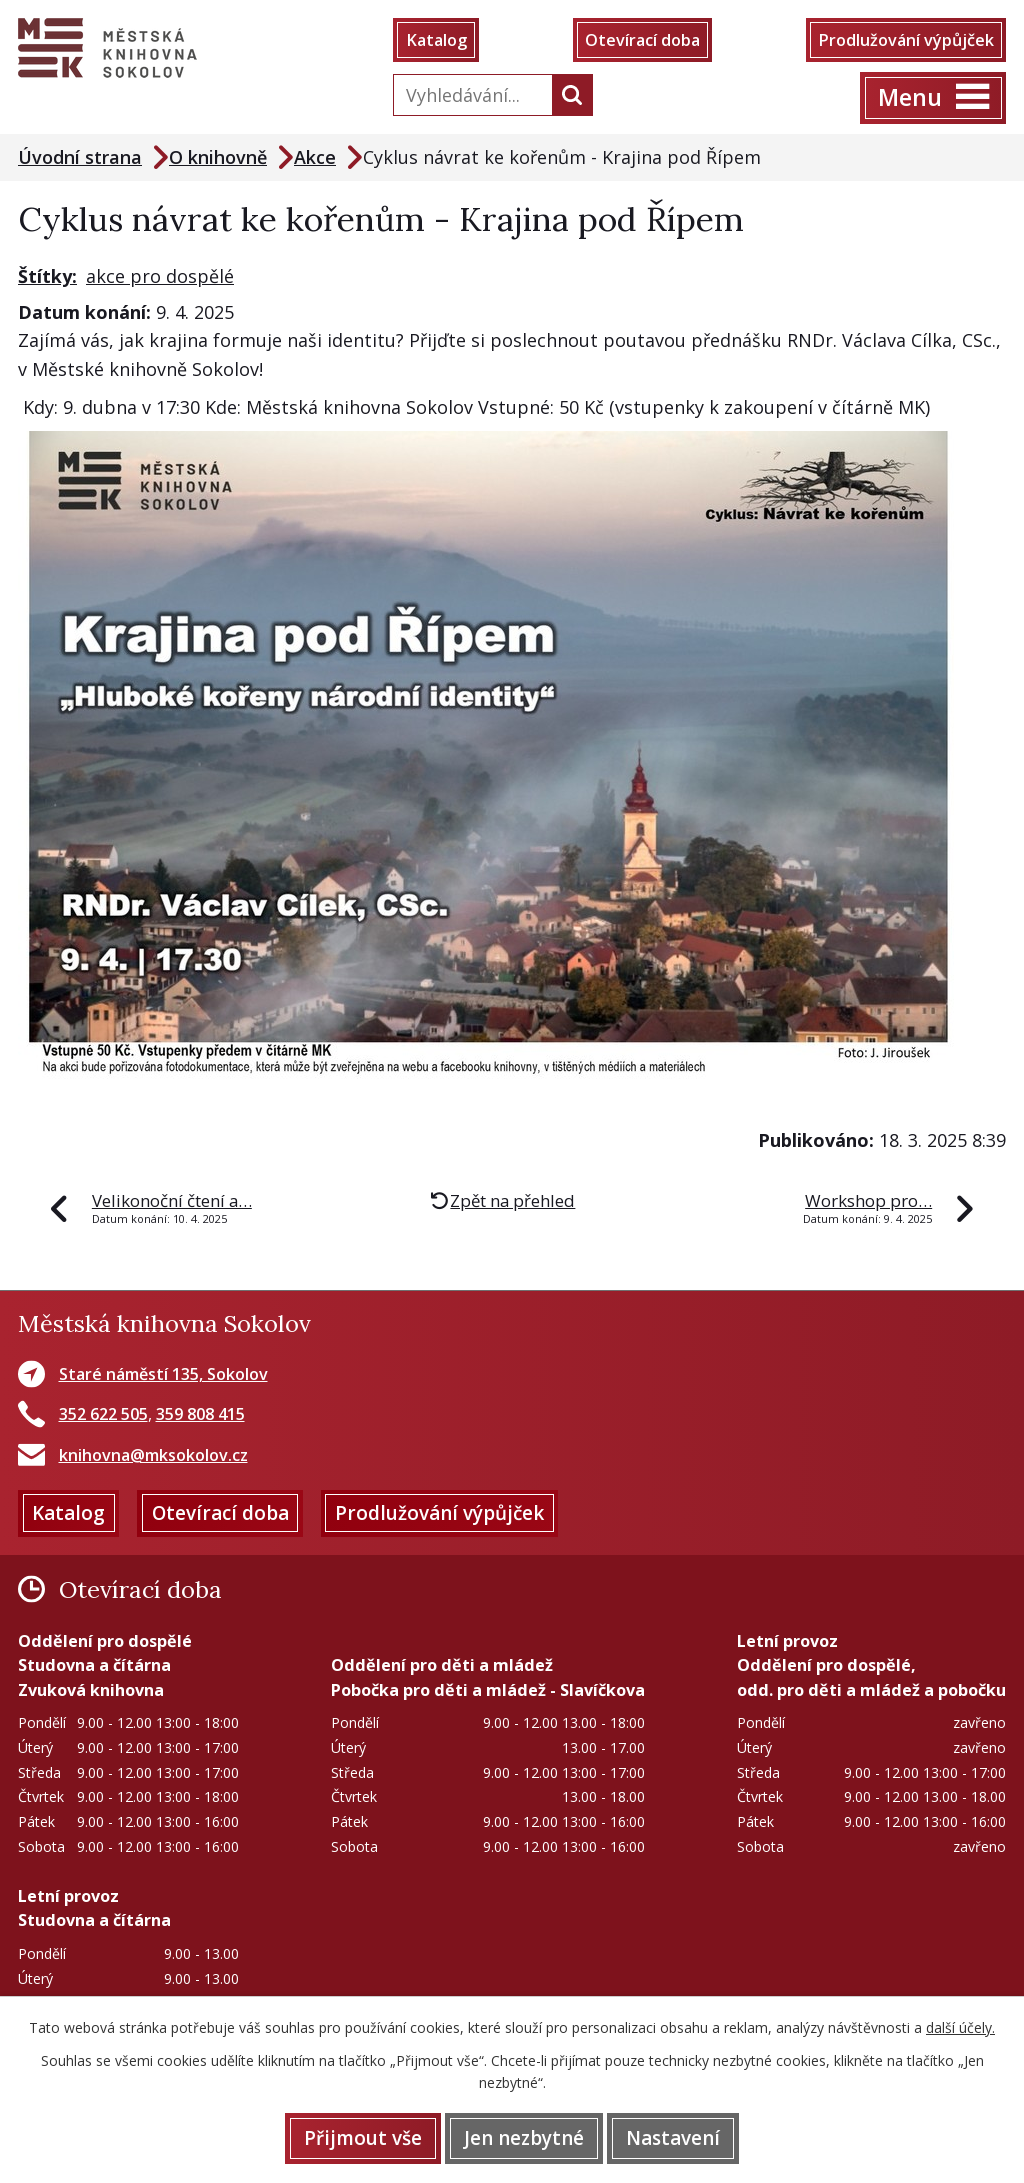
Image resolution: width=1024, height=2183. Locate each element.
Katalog (436, 40)
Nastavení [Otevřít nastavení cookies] (673, 2138)
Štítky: (47, 276)
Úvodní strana (80, 157)
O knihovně (218, 157)
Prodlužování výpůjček (906, 40)
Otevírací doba (642, 40)
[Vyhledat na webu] (468, 95)
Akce (315, 157)
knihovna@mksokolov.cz (153, 1455)
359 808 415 (200, 1414)
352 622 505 (103, 1414)
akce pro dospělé (160, 276)
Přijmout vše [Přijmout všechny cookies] (363, 2138)
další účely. (960, 2027)
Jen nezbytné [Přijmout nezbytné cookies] (524, 2138)
